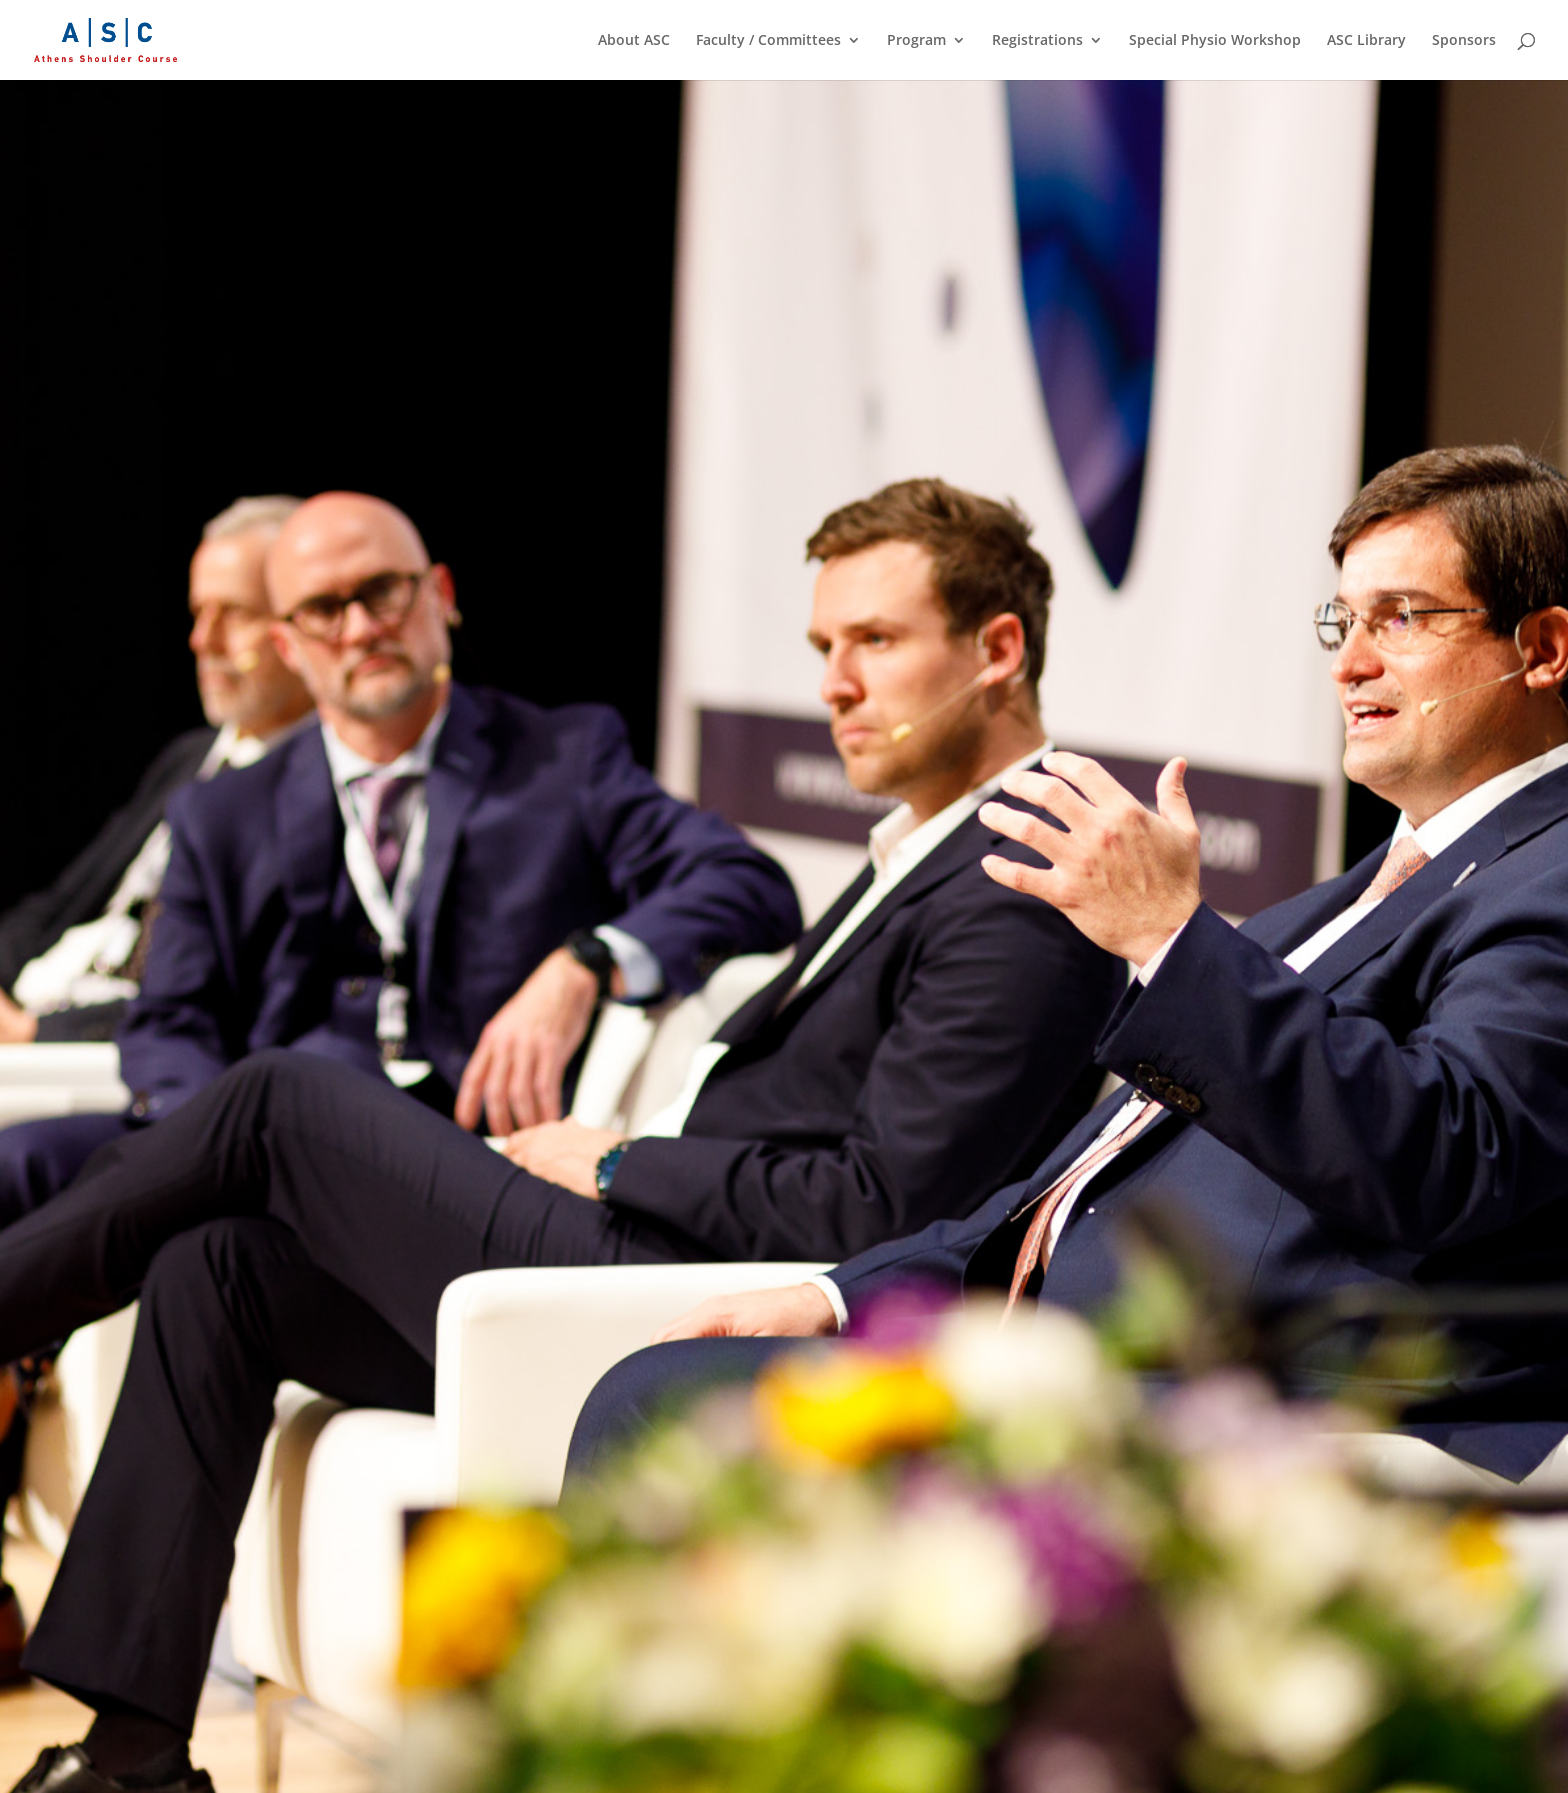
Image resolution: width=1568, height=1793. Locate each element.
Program (916, 41)
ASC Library (1366, 41)
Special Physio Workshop (1215, 41)
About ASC (634, 41)
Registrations (1037, 41)
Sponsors (1464, 41)
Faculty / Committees (768, 41)
